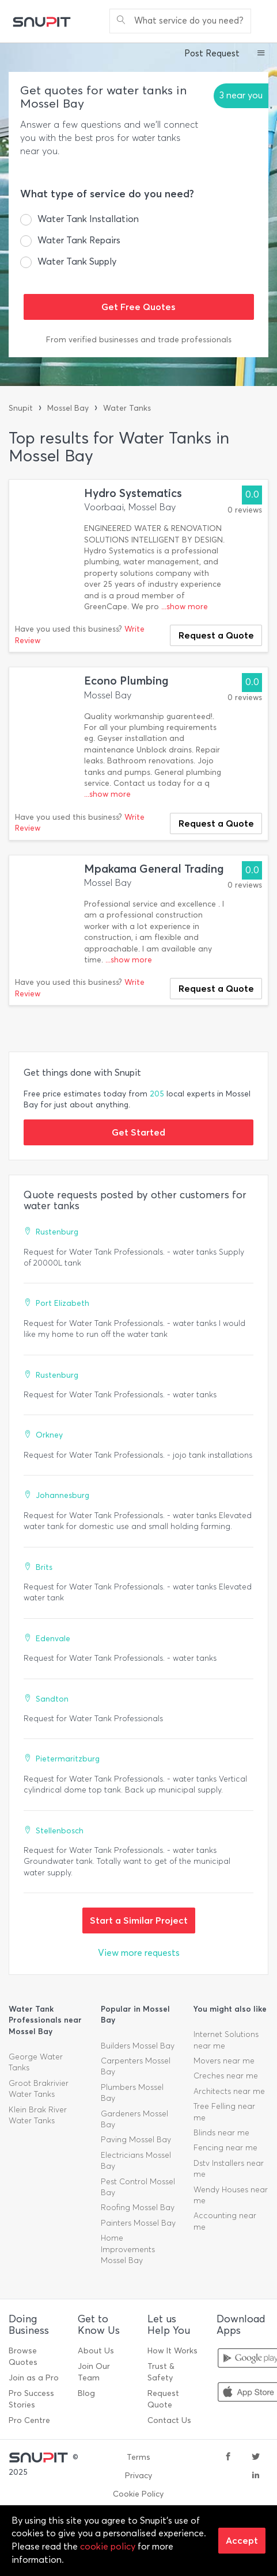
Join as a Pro (34, 2378)
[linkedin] (255, 2476)
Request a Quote (216, 635)
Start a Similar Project (139, 1920)
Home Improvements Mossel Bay (128, 2249)
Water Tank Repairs (78, 240)
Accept (242, 2540)
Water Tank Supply (76, 261)
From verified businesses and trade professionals (139, 340)
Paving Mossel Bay (136, 2140)
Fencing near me (225, 2148)
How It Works (172, 2351)
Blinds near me (221, 2133)
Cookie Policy (138, 2494)
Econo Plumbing (126, 680)
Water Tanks (127, 408)
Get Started (138, 1132)
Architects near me (229, 2091)
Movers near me (224, 2061)
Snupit (21, 408)
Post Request (212, 53)
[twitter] (255, 2457)
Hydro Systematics (133, 493)
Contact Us (169, 2420)
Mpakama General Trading (154, 869)
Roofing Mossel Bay (137, 2207)
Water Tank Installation (88, 218)
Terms (138, 2457)
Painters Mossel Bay (138, 2223)
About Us (96, 2351)
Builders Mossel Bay (137, 2046)
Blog (86, 2393)
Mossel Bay (68, 408)
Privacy (138, 2476)
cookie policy (107, 2546)
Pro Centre (29, 2420)
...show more (184, 606)
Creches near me (225, 2076)
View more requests (139, 1952)
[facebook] (228, 2457)
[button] (261, 54)
